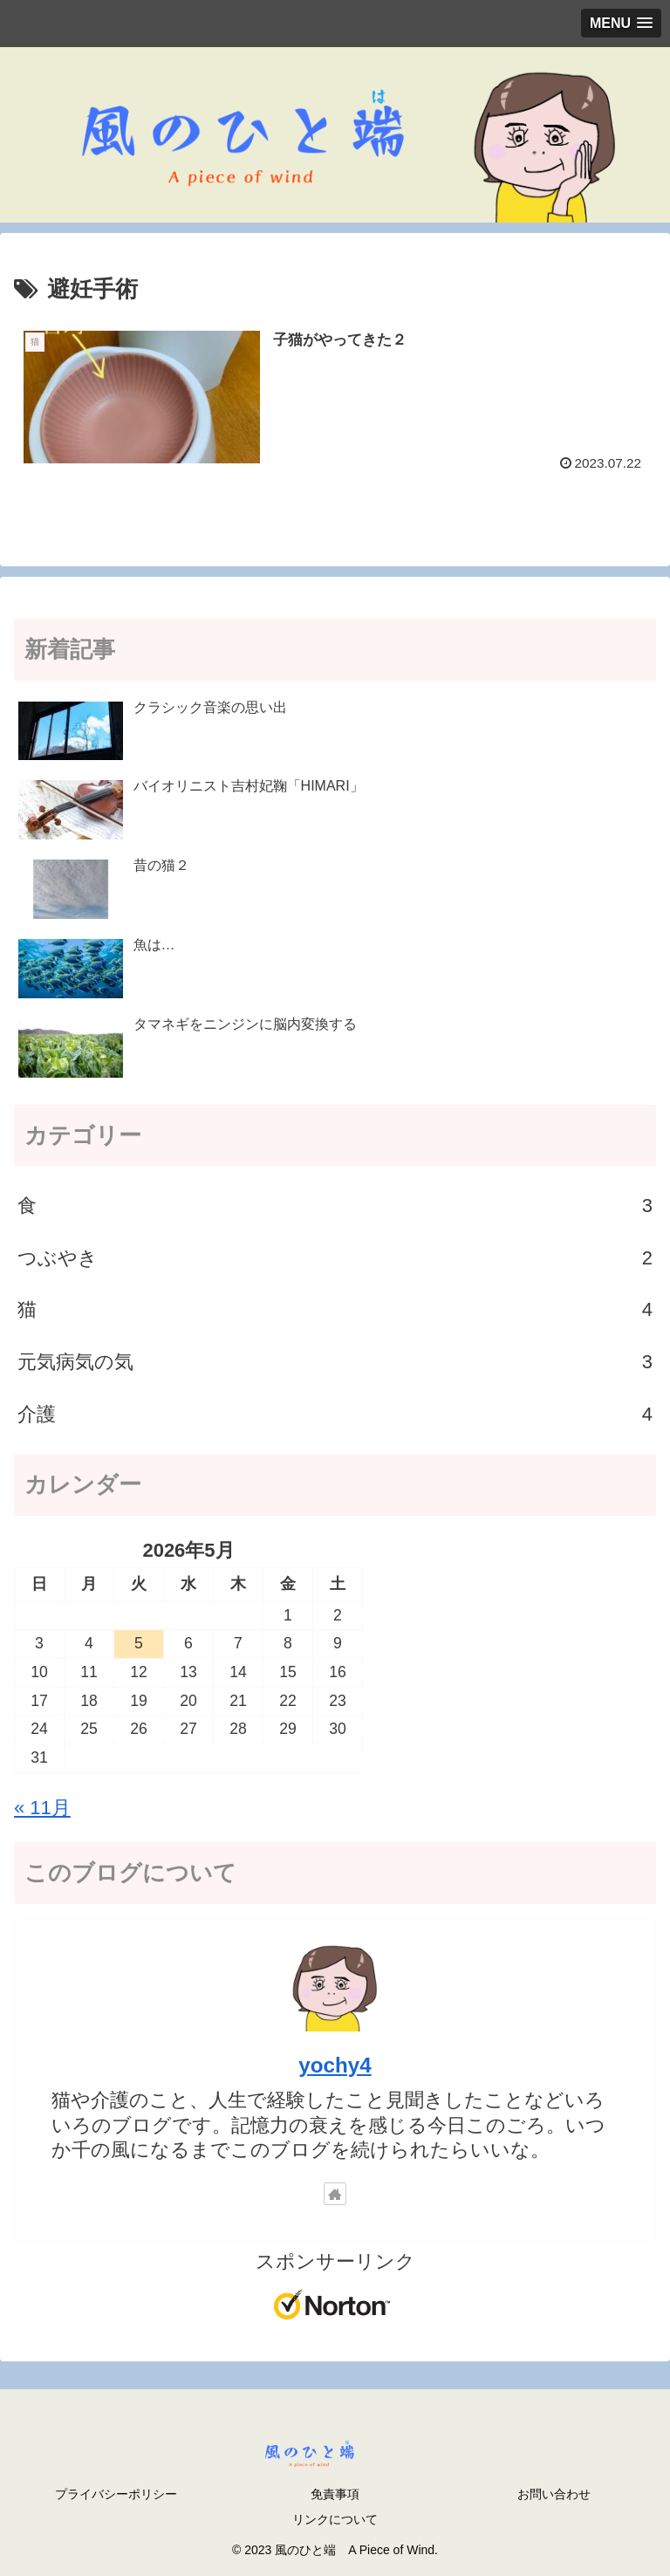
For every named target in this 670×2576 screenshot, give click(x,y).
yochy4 (334, 2065)
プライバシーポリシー (116, 2494)
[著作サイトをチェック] (335, 2193)
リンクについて (335, 2519)
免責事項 (335, 2494)
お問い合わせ (554, 2494)
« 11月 (42, 1808)
